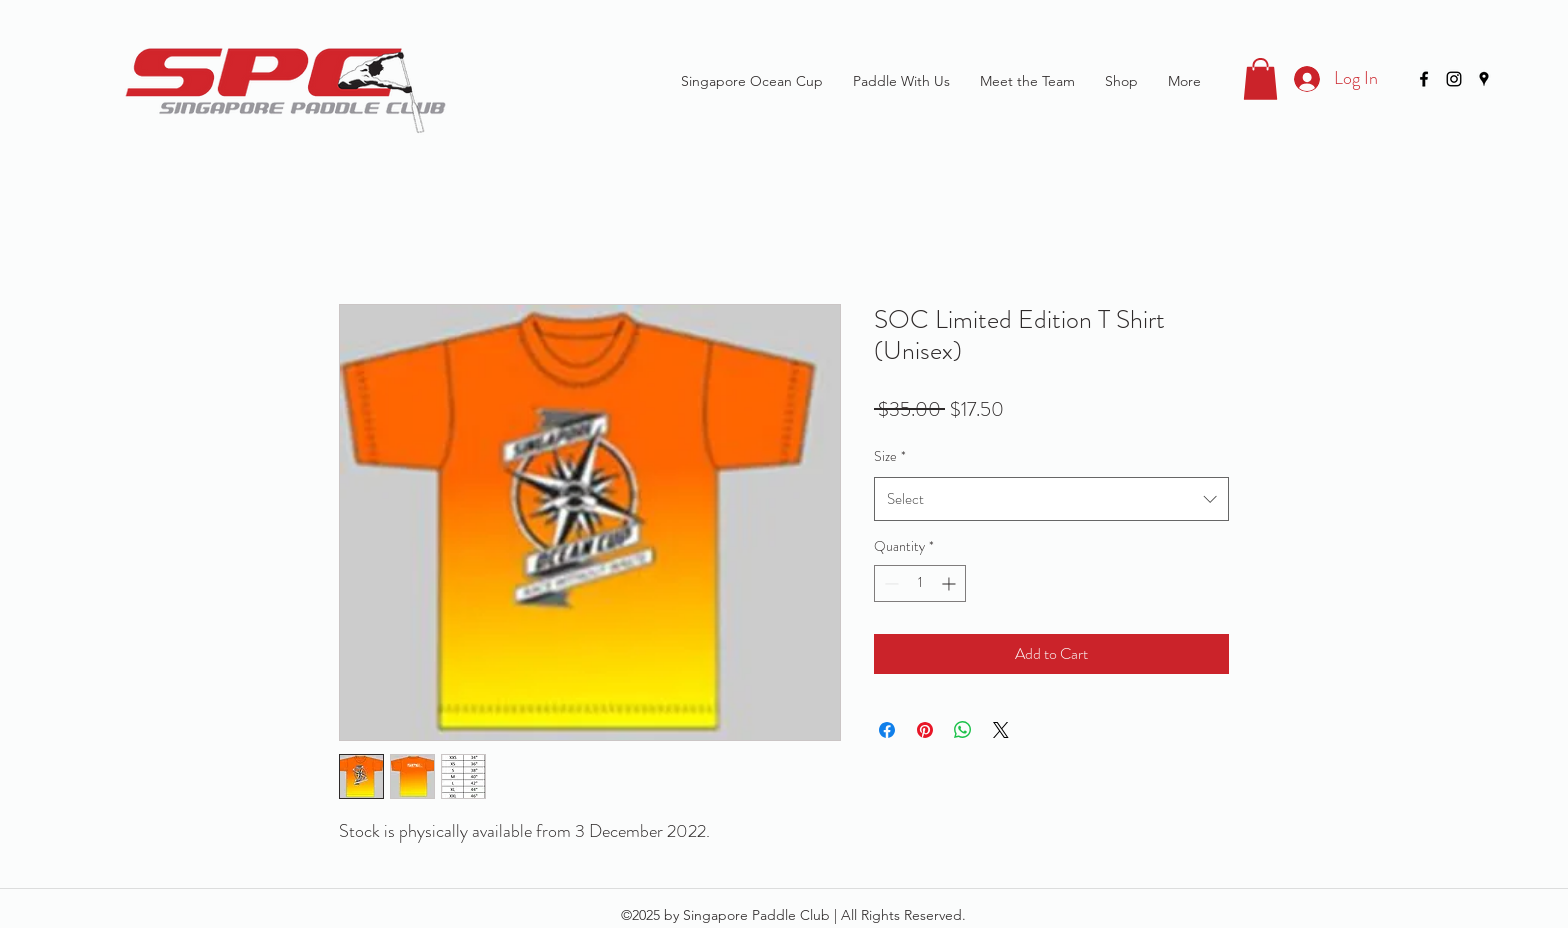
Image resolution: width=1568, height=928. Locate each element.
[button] (1260, 79)
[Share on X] (1001, 730)
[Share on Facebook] (887, 730)
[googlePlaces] (1484, 79)
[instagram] (1454, 79)
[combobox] (1051, 499)
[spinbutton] (920, 583)
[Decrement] (889, 583)
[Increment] (950, 583)
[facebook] (1424, 79)
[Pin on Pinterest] (925, 730)
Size (890, 456)
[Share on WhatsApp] (963, 730)
